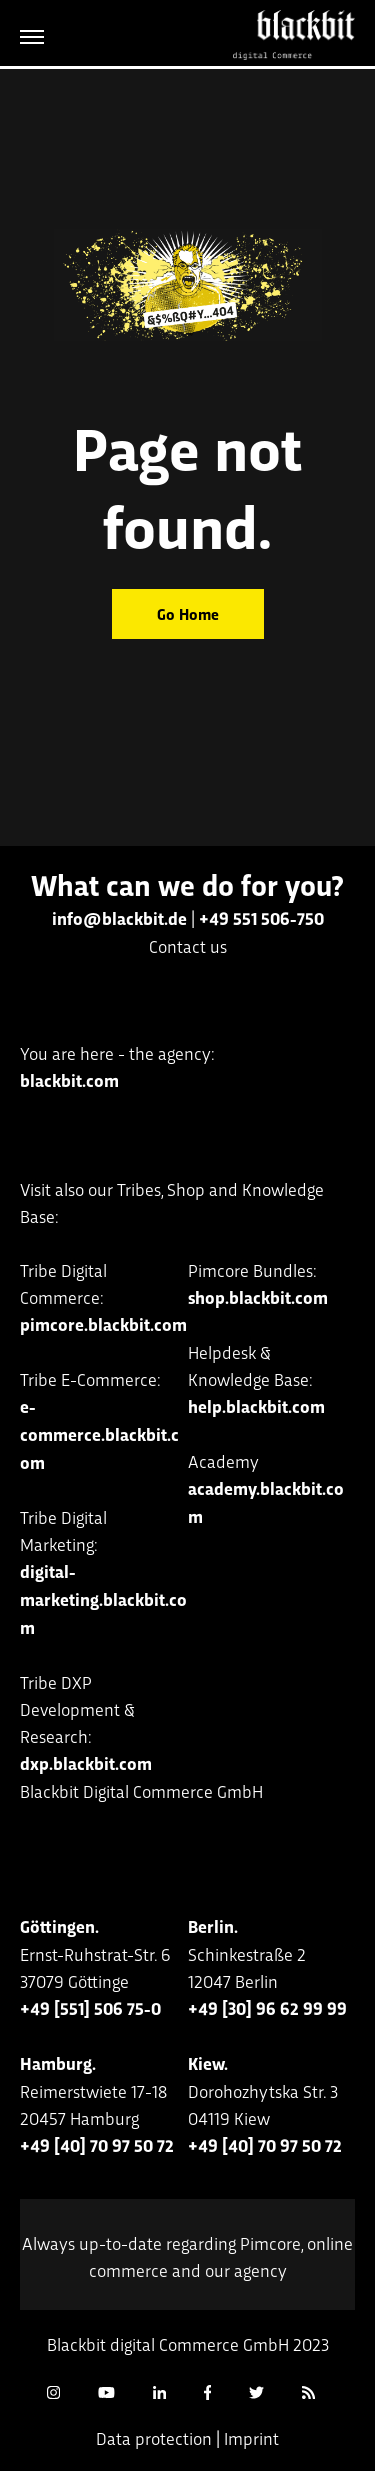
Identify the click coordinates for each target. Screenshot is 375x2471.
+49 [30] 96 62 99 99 (267, 2008)
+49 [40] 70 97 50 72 (97, 2145)
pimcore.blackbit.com (103, 1324)
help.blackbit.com (256, 1406)
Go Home (188, 613)
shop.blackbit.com (258, 1297)
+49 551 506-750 (261, 918)
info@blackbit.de (119, 918)
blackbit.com (69, 1080)
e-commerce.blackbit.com (99, 1434)
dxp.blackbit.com (86, 1763)
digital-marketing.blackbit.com (103, 1599)
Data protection (154, 2437)
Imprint (251, 2437)
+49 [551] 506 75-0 (90, 2008)
